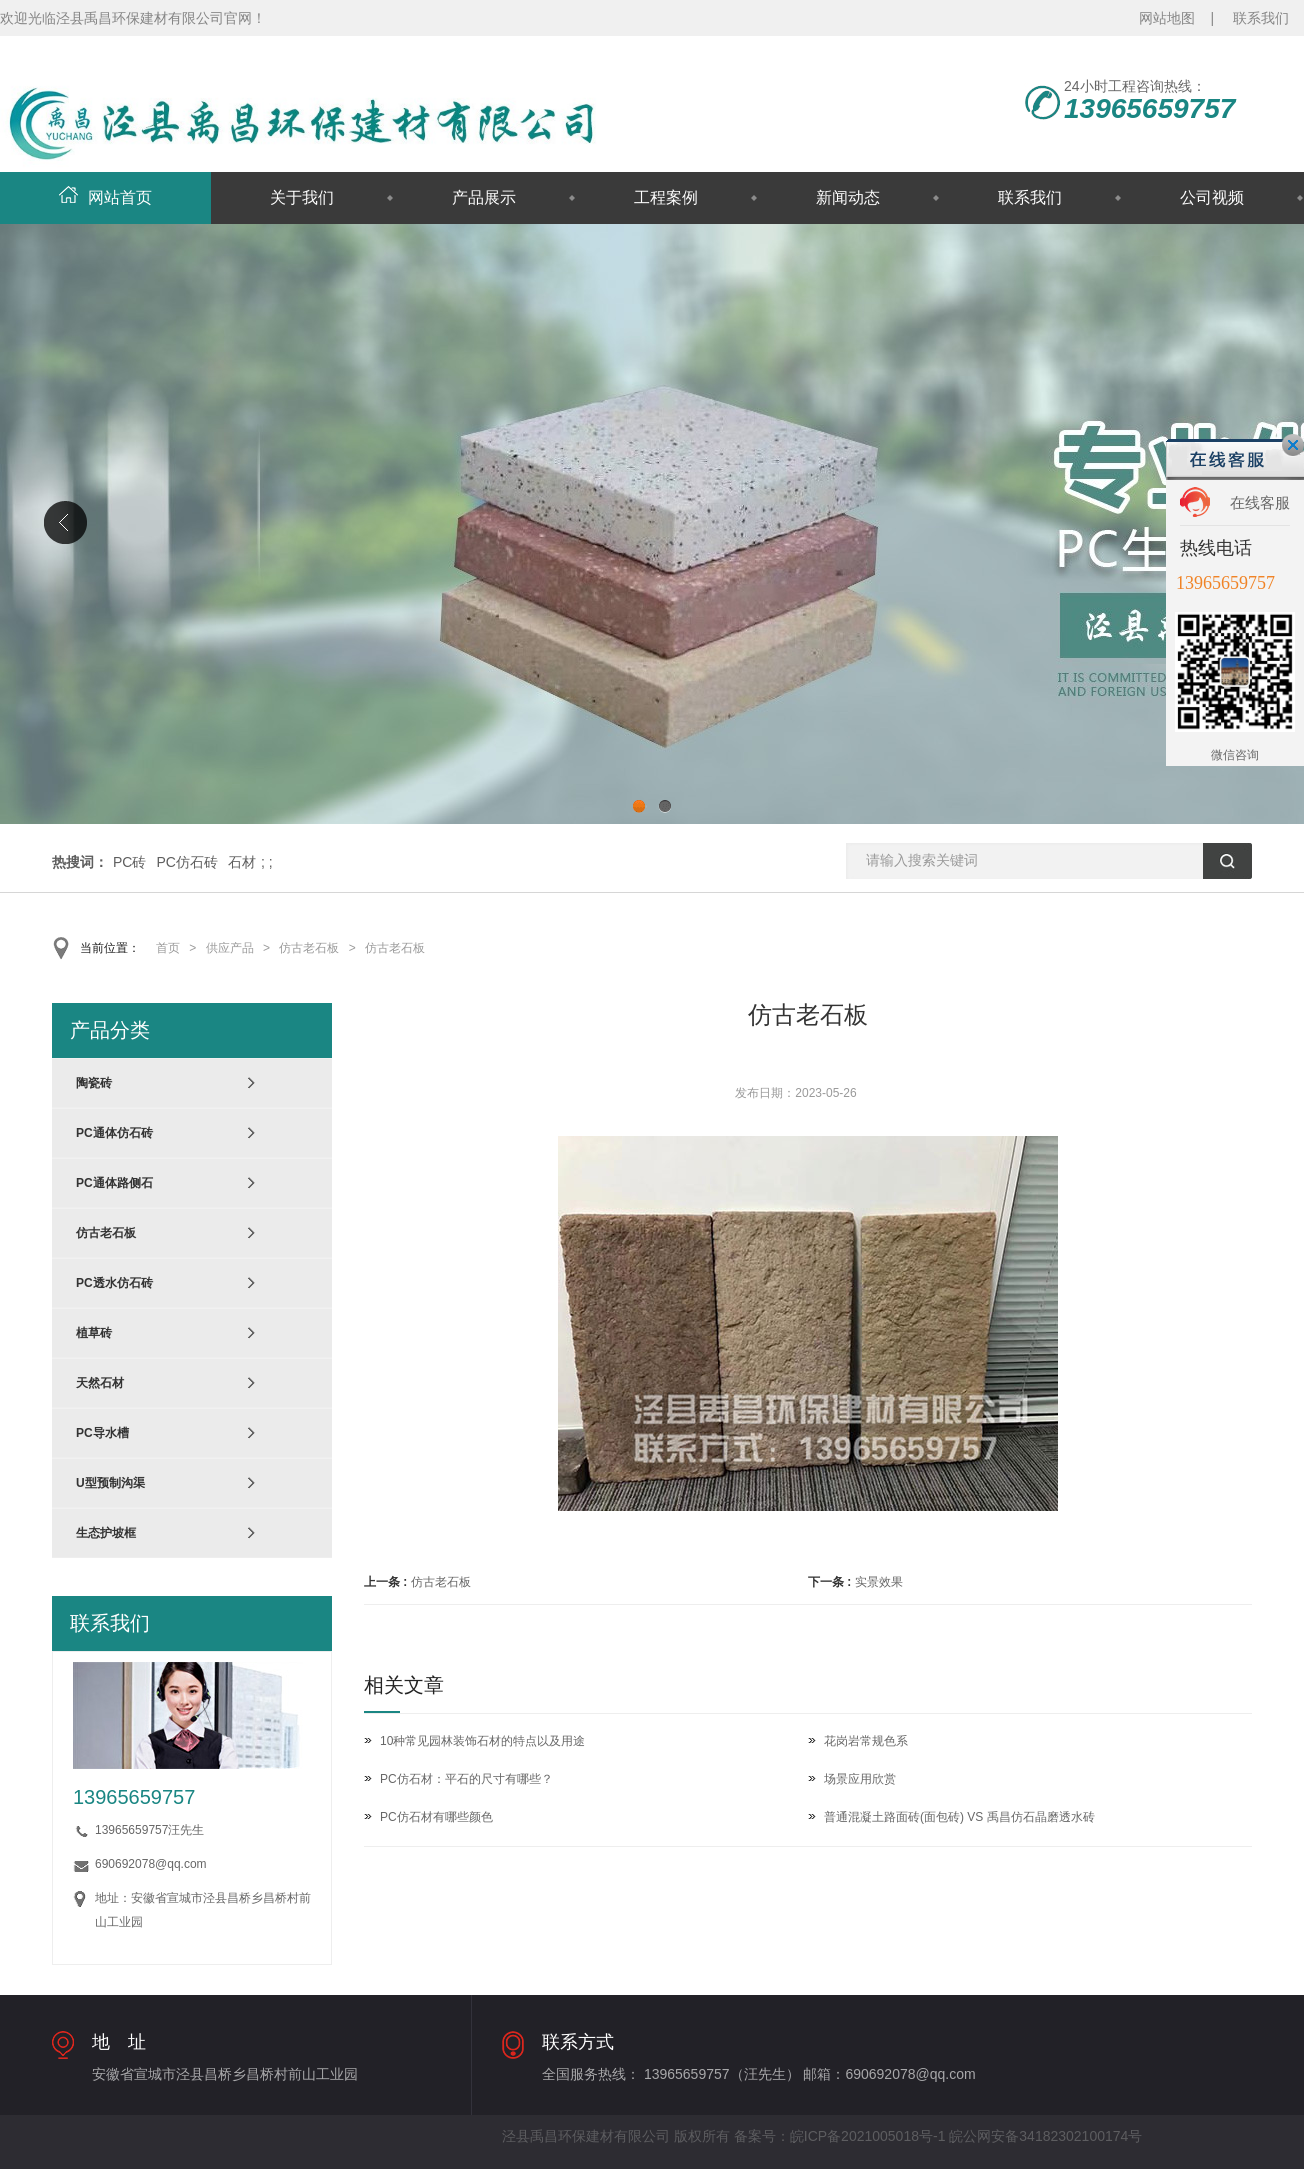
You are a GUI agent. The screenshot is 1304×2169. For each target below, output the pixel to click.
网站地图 (1167, 18)
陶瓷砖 (94, 1083)
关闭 (1293, 445)
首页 (168, 948)
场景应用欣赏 (860, 1779)
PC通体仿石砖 (114, 1133)
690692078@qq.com (151, 1864)
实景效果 (879, 1582)
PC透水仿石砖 (114, 1283)
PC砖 (129, 862)
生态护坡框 (106, 1533)
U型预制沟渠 (110, 1483)
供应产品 (230, 948)
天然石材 (100, 1383)
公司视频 (1212, 197)
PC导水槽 (102, 1433)
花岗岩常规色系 (866, 1741)
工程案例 (666, 197)
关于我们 (302, 197)
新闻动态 (848, 197)
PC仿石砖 (186, 862)
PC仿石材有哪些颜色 (436, 1817)
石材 (242, 862)
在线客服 (1260, 502)
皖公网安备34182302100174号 (1045, 2136)
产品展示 (484, 197)
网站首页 (105, 197)
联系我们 (1261, 18)
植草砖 (94, 1333)
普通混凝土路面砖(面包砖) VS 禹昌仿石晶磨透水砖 (959, 1817)
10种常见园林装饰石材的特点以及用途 (482, 1741)
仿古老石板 (309, 948)
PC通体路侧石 (114, 1183)
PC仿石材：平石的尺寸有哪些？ (466, 1779)
